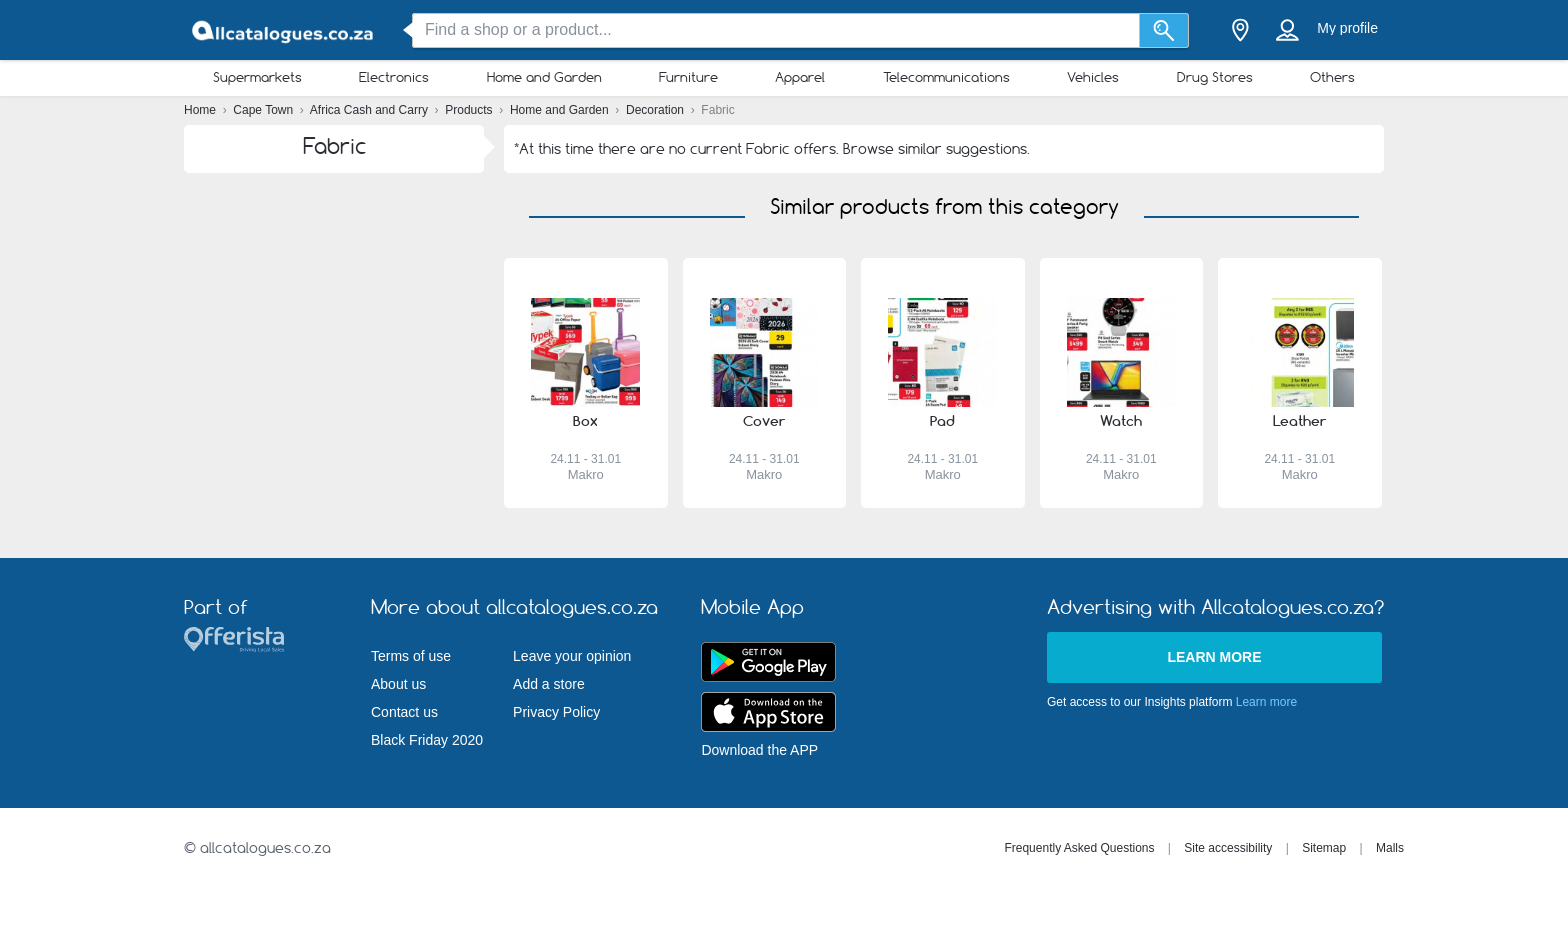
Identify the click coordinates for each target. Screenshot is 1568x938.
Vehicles (1093, 77)
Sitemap (1324, 848)
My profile (1347, 28)
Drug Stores (1215, 77)
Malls (1390, 848)
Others (1332, 77)
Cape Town (264, 110)
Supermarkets (257, 77)
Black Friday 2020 (427, 740)
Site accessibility (1228, 848)
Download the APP (759, 750)
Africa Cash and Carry (370, 110)
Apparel (800, 77)
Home (201, 110)
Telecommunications (946, 77)
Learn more (1214, 657)
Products (470, 110)
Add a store (549, 684)
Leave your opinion (572, 656)
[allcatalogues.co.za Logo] (284, 30)
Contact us (404, 712)
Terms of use (411, 656)
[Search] (1164, 30)
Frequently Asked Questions (1079, 848)
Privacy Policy (556, 712)
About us (398, 684)
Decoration (656, 110)
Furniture (688, 77)
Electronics (394, 77)
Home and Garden (544, 77)
